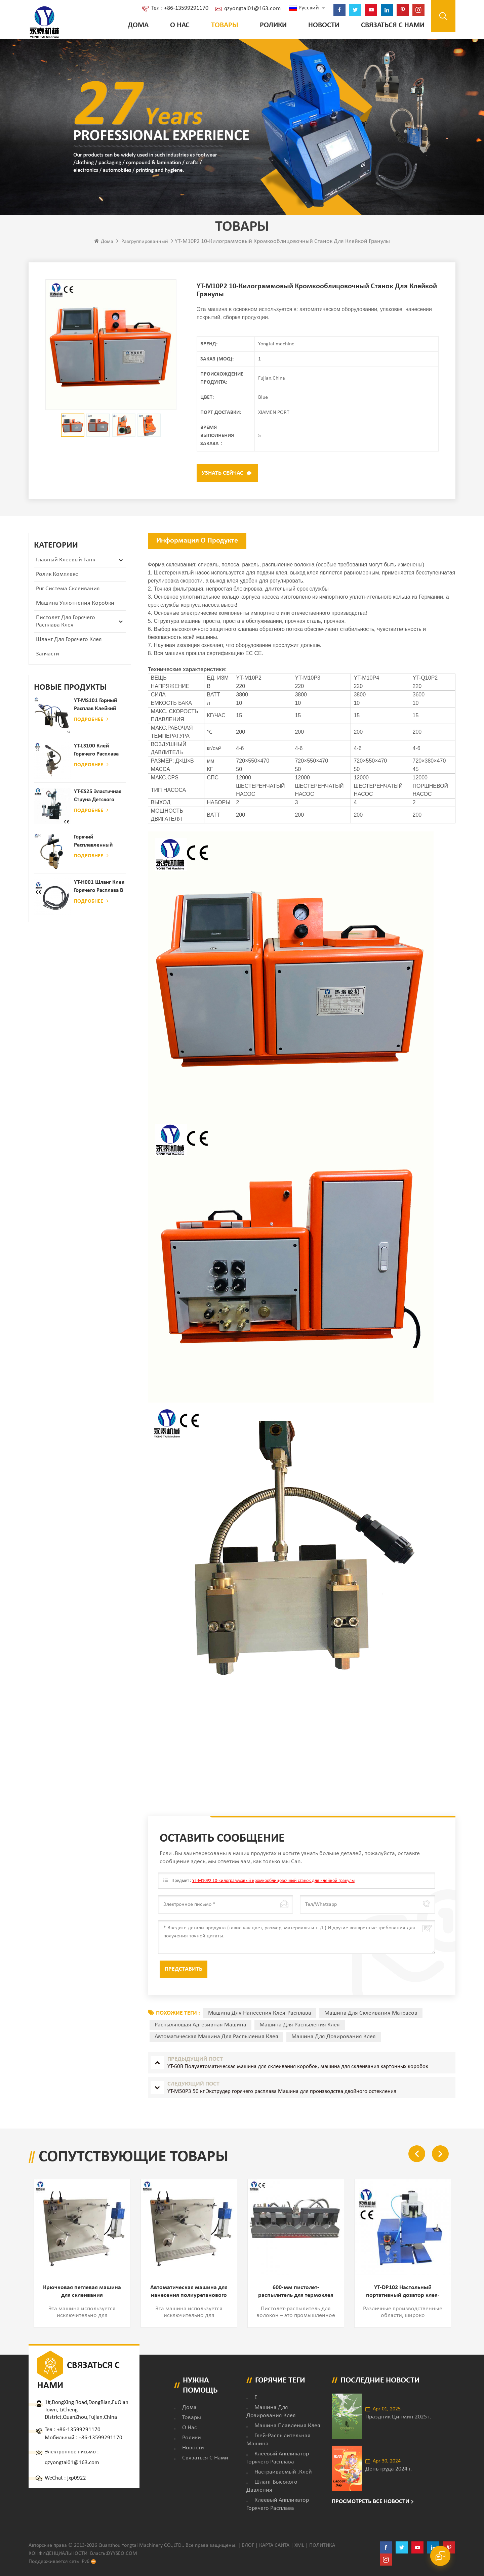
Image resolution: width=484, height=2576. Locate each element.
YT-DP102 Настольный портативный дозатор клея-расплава (403, 2291)
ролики (270, 25)
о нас (177, 25)
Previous (416, 2152)
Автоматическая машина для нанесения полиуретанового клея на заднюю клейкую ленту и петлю (189, 2291)
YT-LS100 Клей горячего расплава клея (96, 749)
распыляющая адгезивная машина (200, 2024)
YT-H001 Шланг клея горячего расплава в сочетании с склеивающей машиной (99, 886)
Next (440, 2152)
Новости (321, 25)
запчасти (47, 653)
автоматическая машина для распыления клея (216, 2035)
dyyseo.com (122, 2551)
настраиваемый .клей (283, 2470)
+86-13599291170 (78, 2428)
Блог (248, 2543)
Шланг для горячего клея (69, 638)
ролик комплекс (57, 573)
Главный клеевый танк (65, 559)
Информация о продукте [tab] (197, 540)
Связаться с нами (390, 25)
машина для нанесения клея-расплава (259, 2012)
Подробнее (91, 718)
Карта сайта (274, 2543)
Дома (135, 25)
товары (191, 2416)
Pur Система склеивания (68, 588)
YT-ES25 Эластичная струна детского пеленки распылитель (97, 795)
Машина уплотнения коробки (75, 602)
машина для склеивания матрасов (370, 2012)
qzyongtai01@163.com (249, 8)
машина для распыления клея (299, 2024)
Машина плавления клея (287, 2424)
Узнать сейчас (222, 473)
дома (189, 2406)
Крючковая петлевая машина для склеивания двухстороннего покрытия (82, 2291)
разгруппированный (144, 242)
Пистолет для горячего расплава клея (65, 620)
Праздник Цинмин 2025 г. (398, 2415)
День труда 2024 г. (388, 2467)
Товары (222, 25)
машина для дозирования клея (333, 2035)
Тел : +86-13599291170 (177, 8)
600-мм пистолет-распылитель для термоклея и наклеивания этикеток (295, 2291)
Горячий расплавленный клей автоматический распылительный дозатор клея (95, 840)
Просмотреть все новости (370, 2500)
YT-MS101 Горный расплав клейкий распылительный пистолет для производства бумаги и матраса (96, 704)
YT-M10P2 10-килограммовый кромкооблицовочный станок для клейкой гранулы (273, 1879)
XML (299, 2543)
